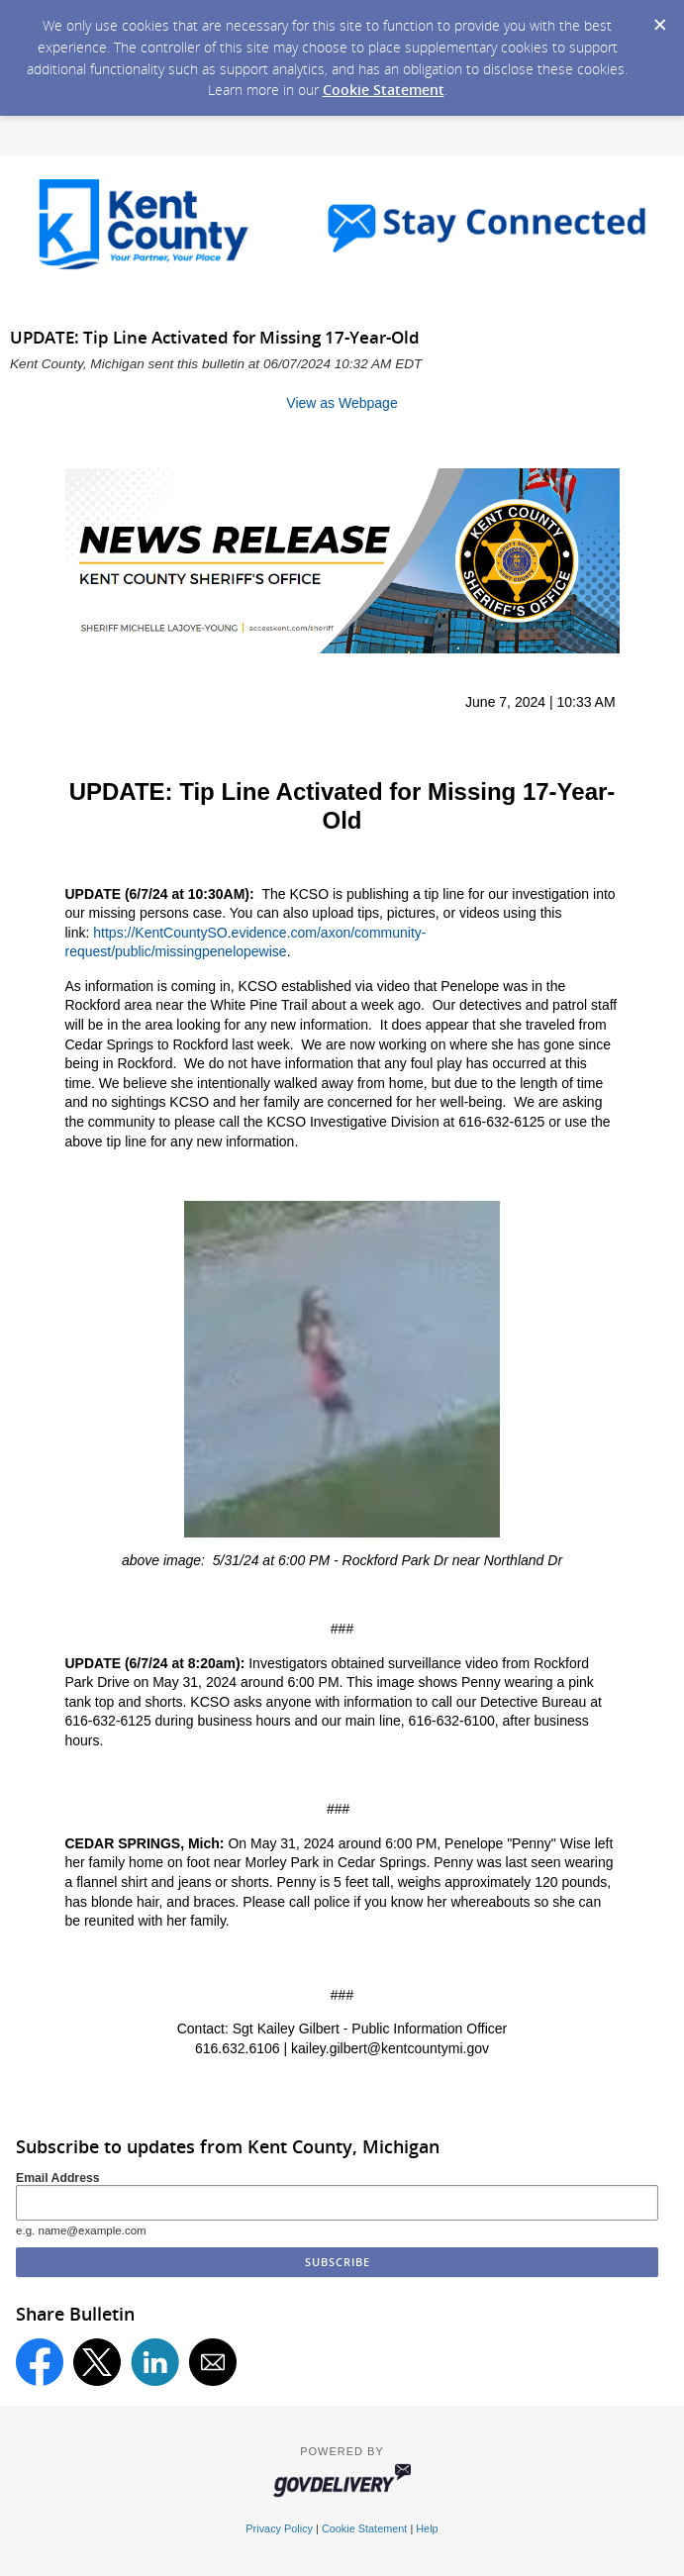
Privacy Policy (279, 2528)
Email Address (58, 2178)
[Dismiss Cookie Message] (659, 19)
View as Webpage (341, 403)
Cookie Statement (383, 89)
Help (427, 2528)
